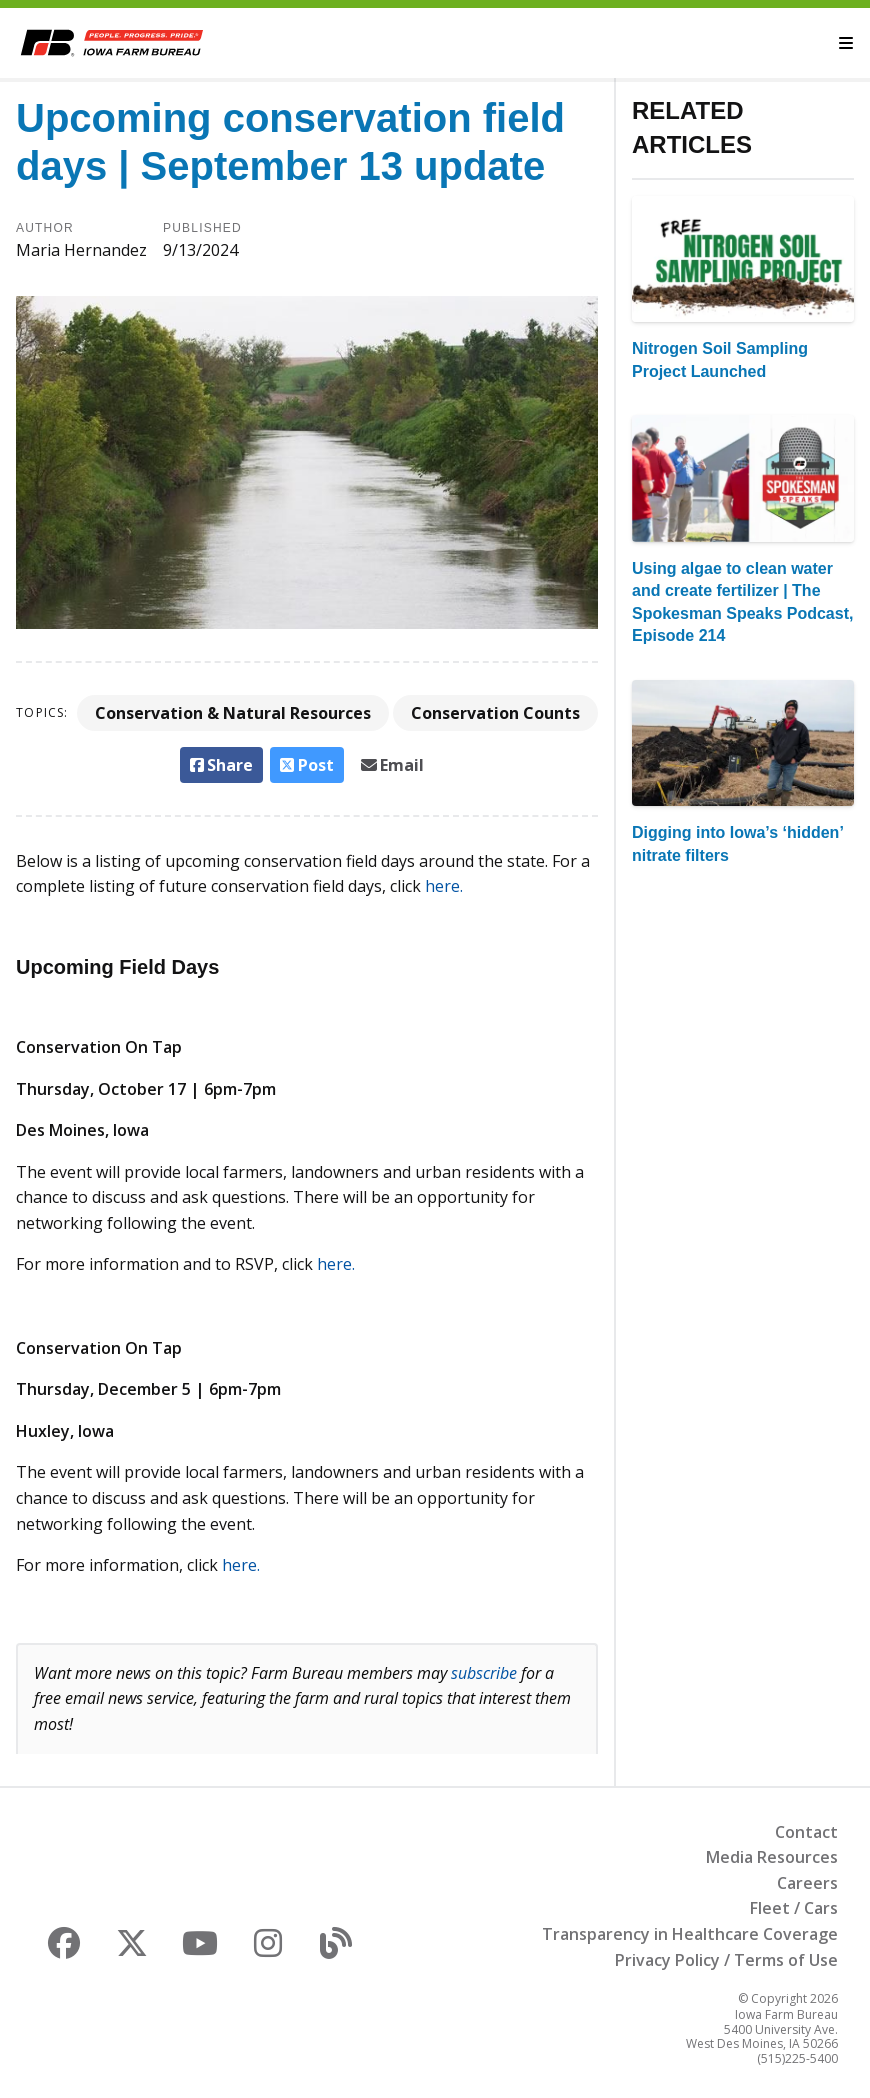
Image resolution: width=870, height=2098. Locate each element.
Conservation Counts (495, 713)
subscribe (484, 1673)
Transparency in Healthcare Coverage (690, 1934)
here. (444, 886)
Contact (806, 1832)
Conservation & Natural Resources (233, 713)
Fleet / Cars (794, 1908)
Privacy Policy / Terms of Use (726, 1960)
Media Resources (772, 1857)
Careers (807, 1883)
